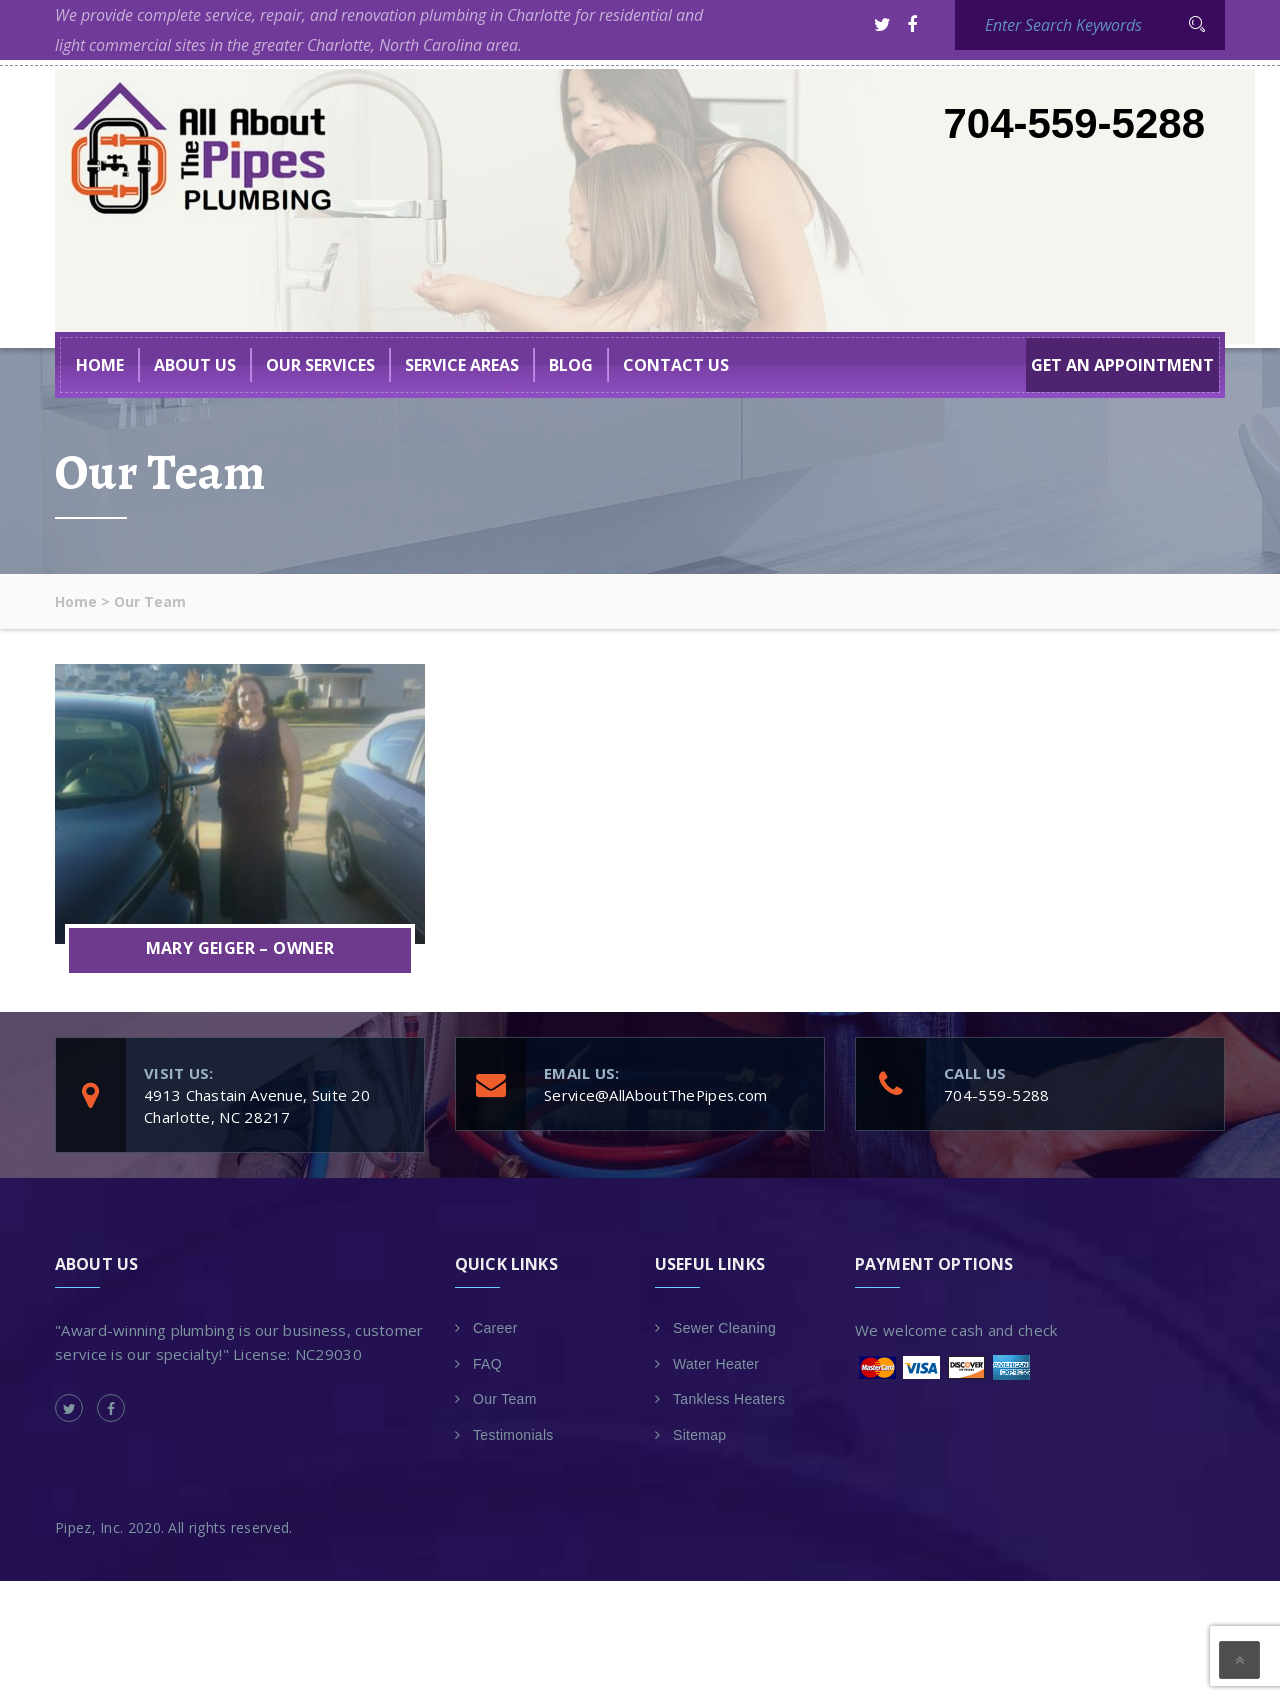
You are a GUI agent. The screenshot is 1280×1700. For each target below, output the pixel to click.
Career (495, 1328)
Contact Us (676, 365)
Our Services (320, 365)
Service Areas (462, 365)
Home (100, 365)
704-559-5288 (1074, 123)
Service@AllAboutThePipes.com (657, 1095)
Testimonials (513, 1435)
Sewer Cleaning (724, 1328)
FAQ (487, 1364)
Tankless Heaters (729, 1399)
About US (195, 365)
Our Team (505, 1399)
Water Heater (716, 1364)
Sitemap (699, 1435)
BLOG (571, 365)
